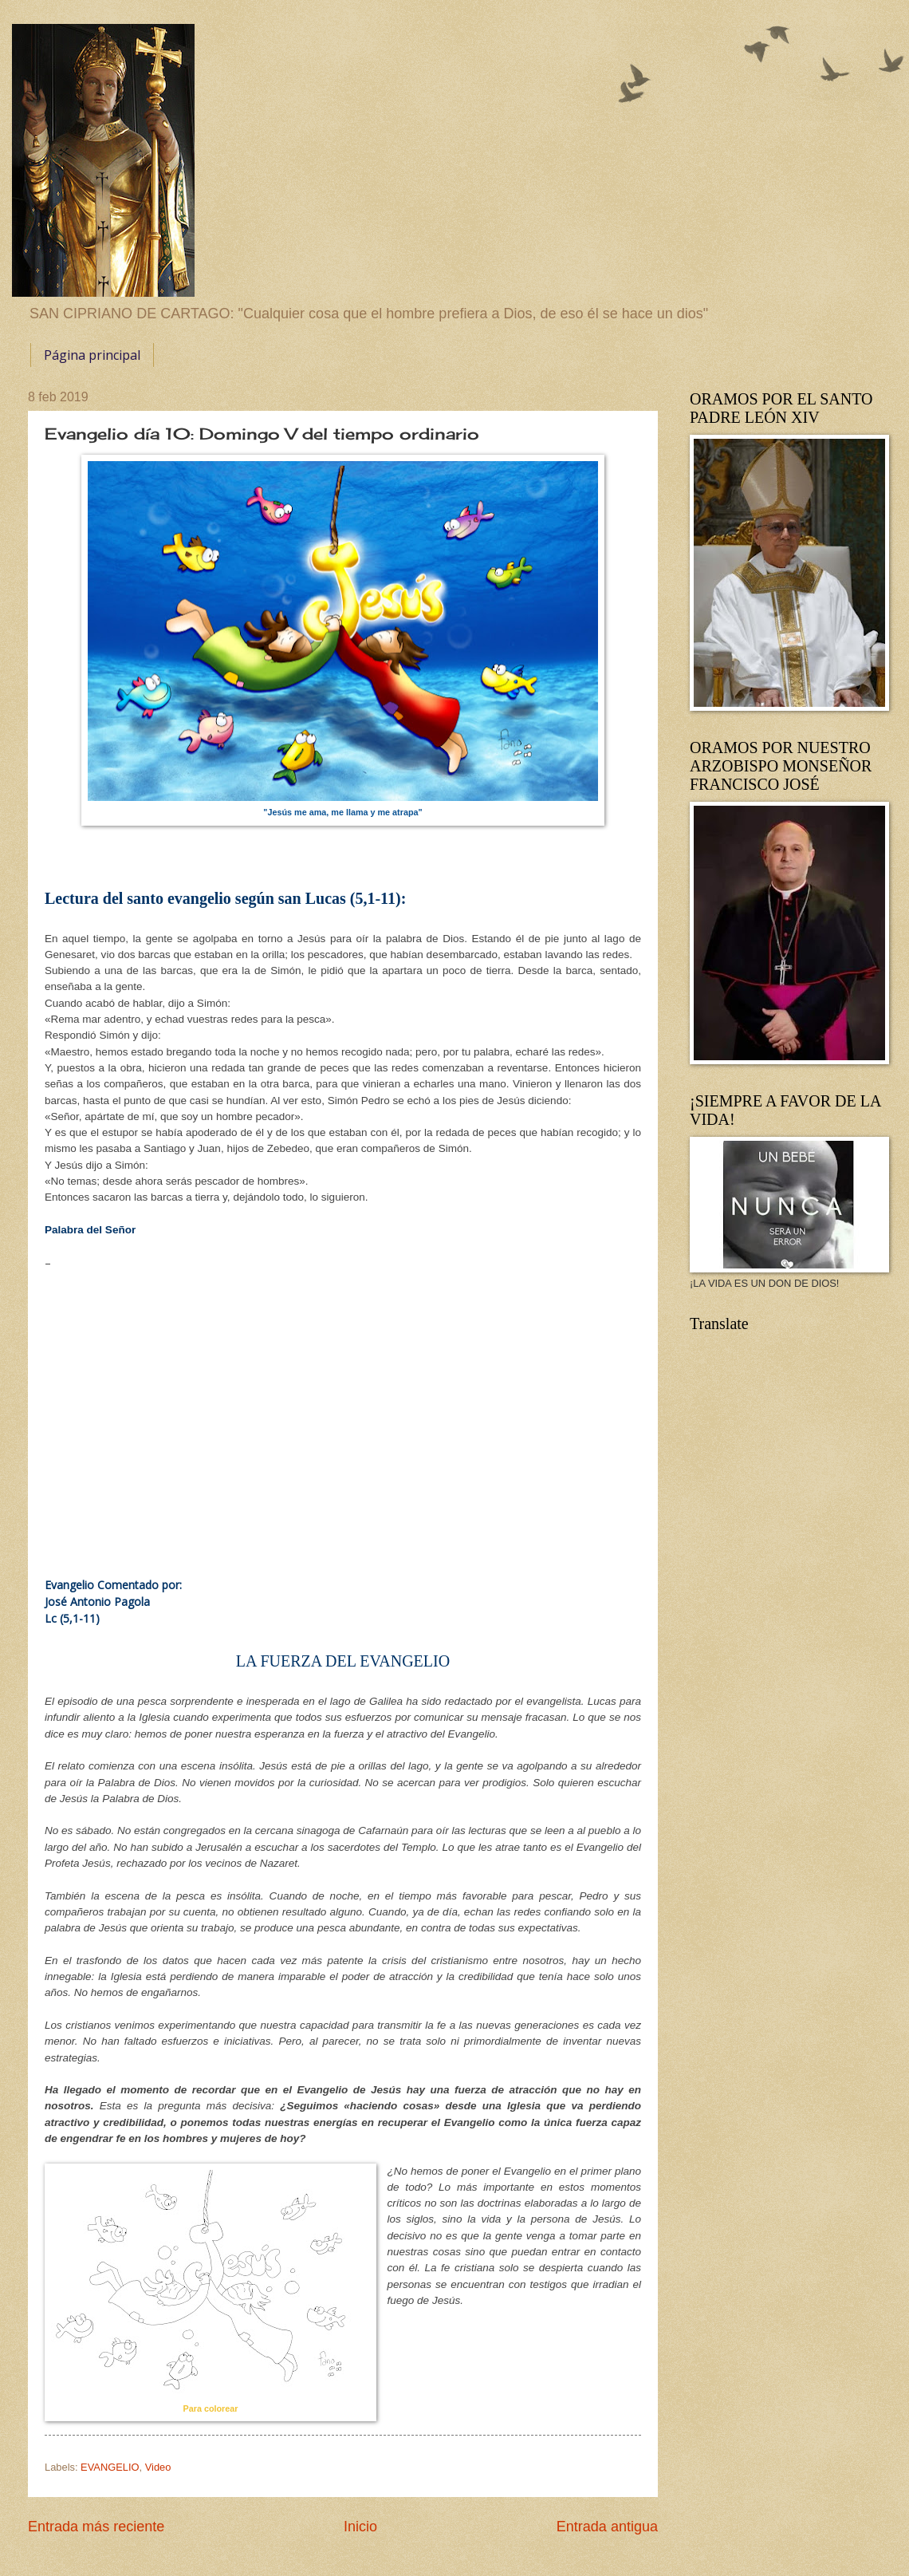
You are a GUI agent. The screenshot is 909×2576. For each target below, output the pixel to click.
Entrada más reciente (96, 2527)
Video (158, 2467)
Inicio (360, 2527)
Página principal (92, 355)
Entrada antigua (607, 2527)
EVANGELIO (110, 2467)
